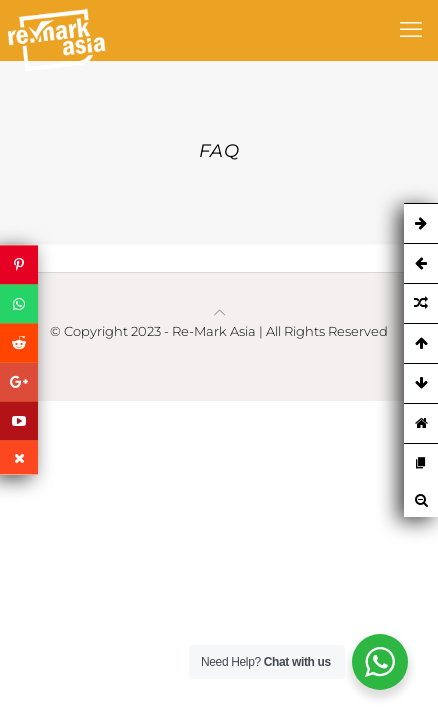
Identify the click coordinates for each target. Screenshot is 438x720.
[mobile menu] (411, 30)
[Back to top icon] (219, 312)
